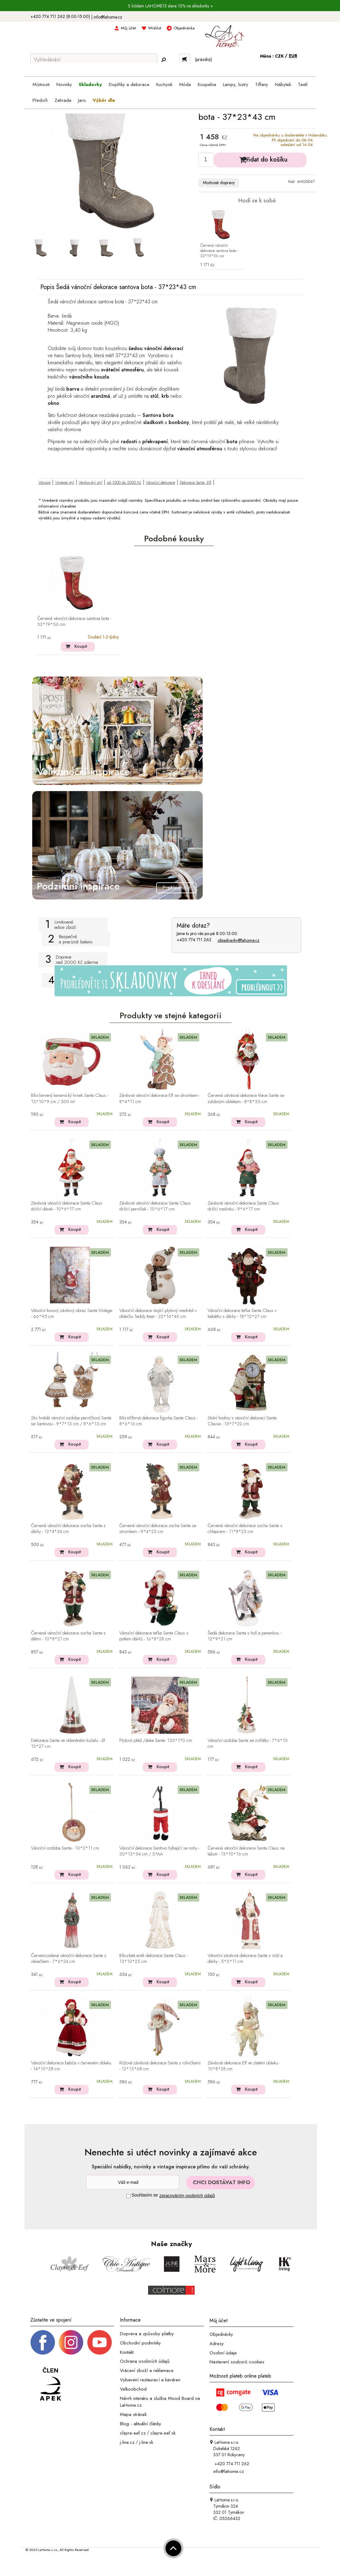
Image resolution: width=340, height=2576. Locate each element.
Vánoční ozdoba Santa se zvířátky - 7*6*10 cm (248, 1744)
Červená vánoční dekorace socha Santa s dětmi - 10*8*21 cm (68, 1636)
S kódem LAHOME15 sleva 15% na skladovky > (170, 6)
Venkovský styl (90, 482)
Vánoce (44, 482)
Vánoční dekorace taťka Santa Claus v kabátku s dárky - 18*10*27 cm (242, 1314)
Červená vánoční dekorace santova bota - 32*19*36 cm (219, 251)
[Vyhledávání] (93, 59)
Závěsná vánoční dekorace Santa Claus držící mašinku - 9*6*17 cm (243, 1206)
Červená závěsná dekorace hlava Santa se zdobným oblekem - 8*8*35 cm (246, 1099)
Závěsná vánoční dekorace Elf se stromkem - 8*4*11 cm (159, 1099)
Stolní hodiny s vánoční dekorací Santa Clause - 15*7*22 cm (242, 1421)
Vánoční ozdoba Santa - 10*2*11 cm (65, 1848)
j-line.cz (127, 2442)
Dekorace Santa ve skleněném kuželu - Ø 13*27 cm (68, 1744)
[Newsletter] (132, 2182)
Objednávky (221, 2334)
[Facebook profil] (42, 2342)
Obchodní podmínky (140, 2343)
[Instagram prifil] (71, 2342)
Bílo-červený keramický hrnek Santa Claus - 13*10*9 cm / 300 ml (69, 1099)
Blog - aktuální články (140, 2423)
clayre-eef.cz (133, 2433)
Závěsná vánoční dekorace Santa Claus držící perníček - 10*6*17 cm (155, 1206)
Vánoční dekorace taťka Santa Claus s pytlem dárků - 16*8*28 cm (153, 1636)
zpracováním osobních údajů (187, 2195)
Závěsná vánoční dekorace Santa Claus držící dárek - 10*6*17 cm (66, 1206)
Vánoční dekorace (160, 482)
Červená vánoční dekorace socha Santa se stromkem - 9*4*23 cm (157, 1529)
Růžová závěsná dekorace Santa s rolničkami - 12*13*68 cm (160, 2066)
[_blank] (99, 2342)
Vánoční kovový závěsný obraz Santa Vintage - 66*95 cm (71, 1314)
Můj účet (128, 28)
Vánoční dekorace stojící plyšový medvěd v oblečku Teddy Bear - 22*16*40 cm (157, 1314)
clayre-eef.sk (162, 2433)
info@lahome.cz (108, 17)
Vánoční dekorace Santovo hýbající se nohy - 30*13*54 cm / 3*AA (159, 1851)
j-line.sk (146, 2442)
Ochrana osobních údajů (145, 2361)
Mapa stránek (133, 2414)
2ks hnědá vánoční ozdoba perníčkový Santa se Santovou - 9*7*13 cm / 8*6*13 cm (71, 1421)
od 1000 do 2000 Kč (124, 482)
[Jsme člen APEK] (50, 2384)
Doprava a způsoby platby (147, 2333)
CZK (280, 56)
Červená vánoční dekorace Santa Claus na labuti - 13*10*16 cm (246, 1851)
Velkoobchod (133, 2389)
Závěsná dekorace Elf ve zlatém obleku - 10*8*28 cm (244, 2066)
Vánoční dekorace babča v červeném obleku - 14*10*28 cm (71, 2066)
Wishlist (154, 28)
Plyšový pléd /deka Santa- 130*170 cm (155, 1741)
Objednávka (184, 28)
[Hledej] (163, 60)
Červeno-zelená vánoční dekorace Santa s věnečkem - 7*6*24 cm (68, 1959)
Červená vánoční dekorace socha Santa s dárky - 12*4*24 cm (68, 1529)
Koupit (80, 646)
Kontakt (127, 2352)
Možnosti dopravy (219, 183)
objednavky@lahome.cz (238, 940)
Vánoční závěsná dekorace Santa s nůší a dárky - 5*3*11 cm (245, 1959)
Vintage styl (64, 482)
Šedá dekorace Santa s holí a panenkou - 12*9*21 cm (244, 1636)
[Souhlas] (128, 2196)
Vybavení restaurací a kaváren (150, 2379)
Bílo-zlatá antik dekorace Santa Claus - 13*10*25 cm (153, 1959)
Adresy (217, 2343)
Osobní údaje (223, 2352)
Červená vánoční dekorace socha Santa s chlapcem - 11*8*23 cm (245, 1529)
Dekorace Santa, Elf (195, 482)
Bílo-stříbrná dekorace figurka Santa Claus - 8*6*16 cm (158, 1421)
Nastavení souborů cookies (237, 2361)
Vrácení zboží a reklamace (147, 2370)
